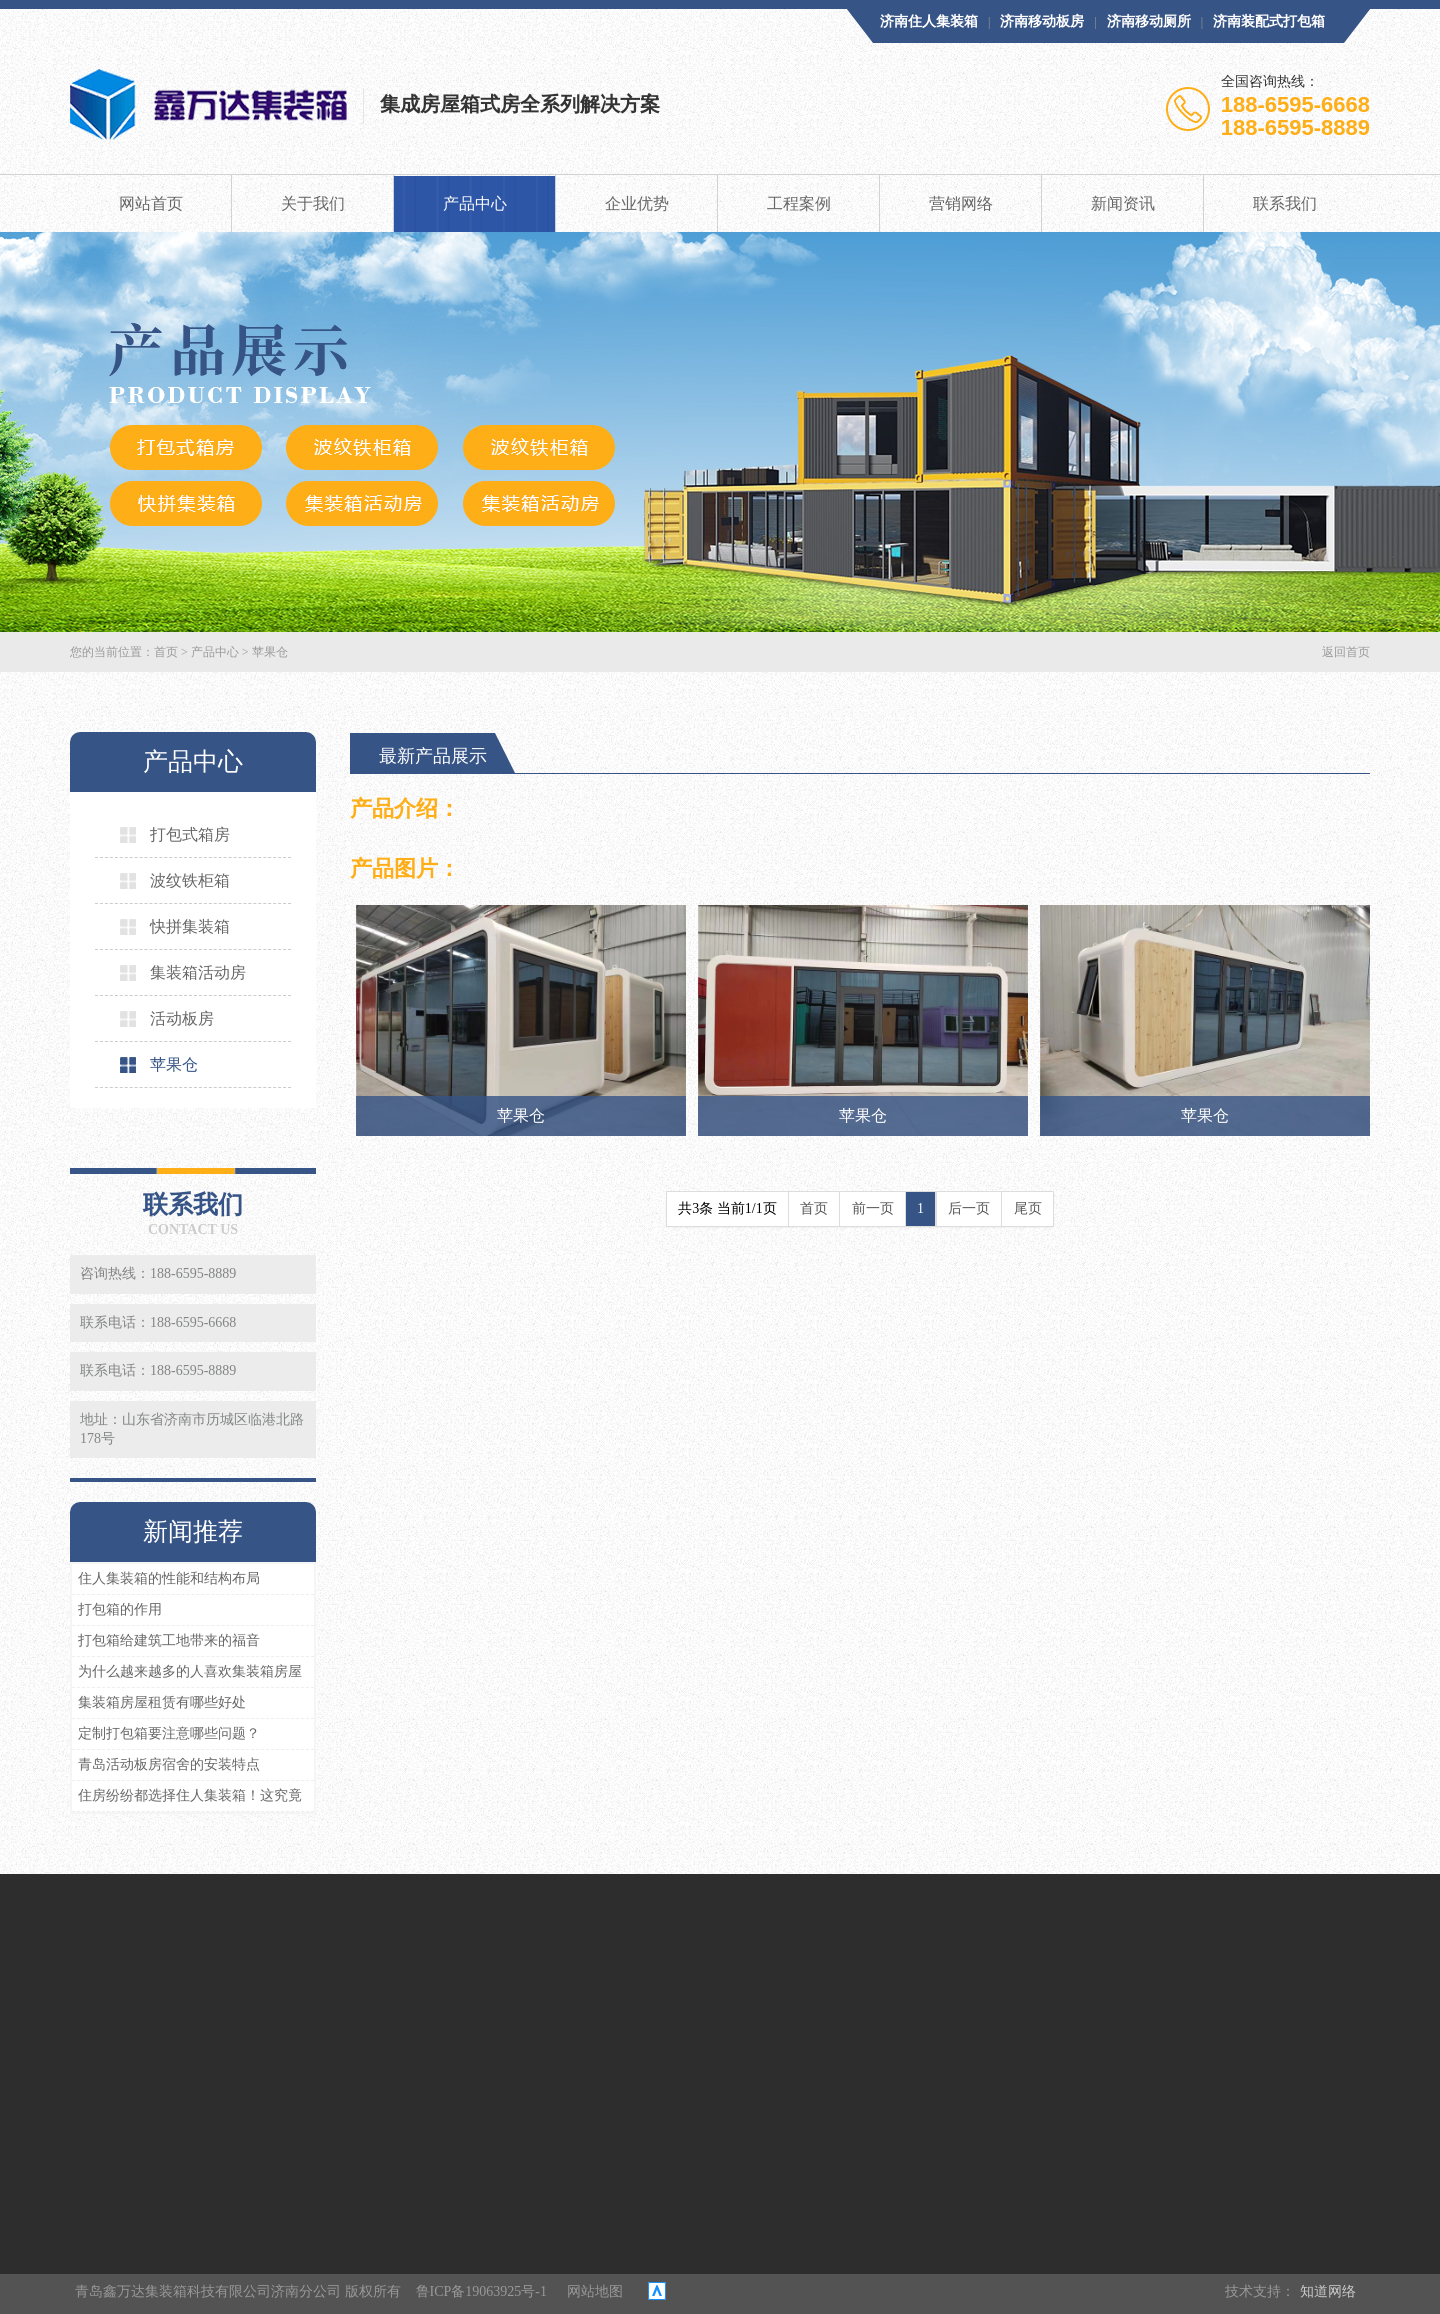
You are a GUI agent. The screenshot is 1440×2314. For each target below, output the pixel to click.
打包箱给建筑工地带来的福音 (169, 1640)
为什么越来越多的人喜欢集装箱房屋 (190, 1671)
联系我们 (1285, 203)
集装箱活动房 (183, 972)
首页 (166, 652)
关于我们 (313, 203)
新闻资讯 (1123, 203)
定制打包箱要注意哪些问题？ (169, 1733)
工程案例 (799, 203)
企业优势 (637, 203)
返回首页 (1346, 652)
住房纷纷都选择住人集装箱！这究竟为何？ (187, 1799)
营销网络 (961, 203)
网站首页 (151, 203)
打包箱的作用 (120, 1609)
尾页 (1028, 1208)
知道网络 (1328, 2291)
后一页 (969, 1208)
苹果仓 (270, 652)
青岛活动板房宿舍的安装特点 (169, 1764)
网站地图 (595, 2291)
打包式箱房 (175, 834)
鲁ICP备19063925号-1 (481, 2291)
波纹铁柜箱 (175, 880)
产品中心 (475, 203)
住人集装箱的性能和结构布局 (169, 1578)
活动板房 (167, 1018)
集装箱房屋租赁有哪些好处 (162, 1702)
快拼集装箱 (175, 926)
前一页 (873, 1208)
